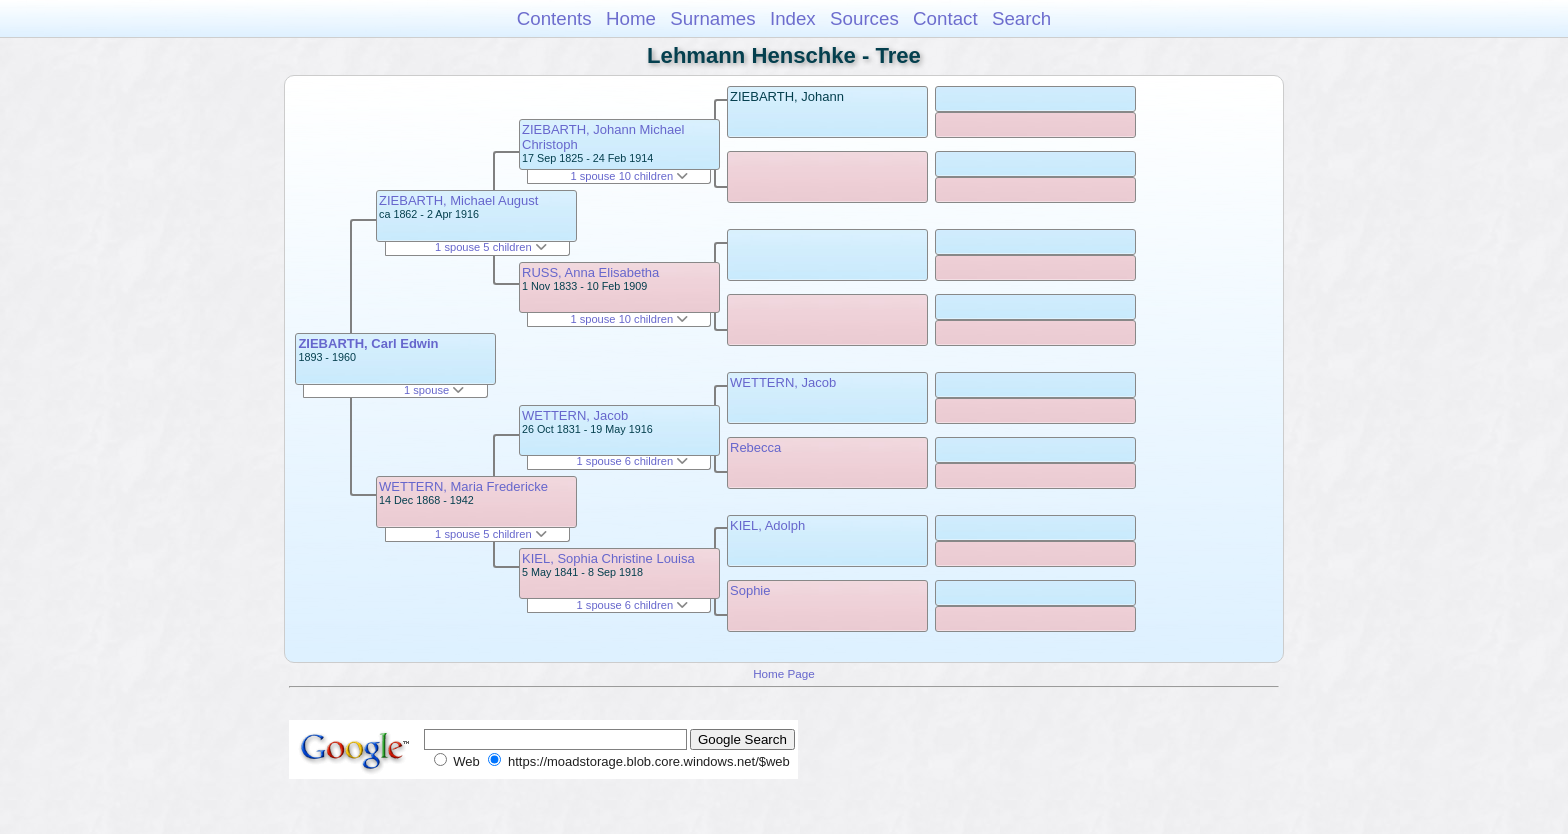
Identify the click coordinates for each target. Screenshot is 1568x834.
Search (1021, 18)
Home (631, 18)
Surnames (712, 18)
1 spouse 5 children (491, 247)
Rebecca (755, 447)
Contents (554, 18)
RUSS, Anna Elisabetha (590, 272)
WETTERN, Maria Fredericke (463, 486)
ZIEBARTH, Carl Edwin (368, 343)
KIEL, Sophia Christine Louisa (608, 558)
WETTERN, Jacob (575, 415)
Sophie (750, 590)
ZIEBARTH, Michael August (458, 200)
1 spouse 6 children (633, 461)
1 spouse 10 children (629, 176)
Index (793, 18)
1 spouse (434, 390)
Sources (864, 18)
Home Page (784, 673)
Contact (945, 18)
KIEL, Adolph (767, 525)
